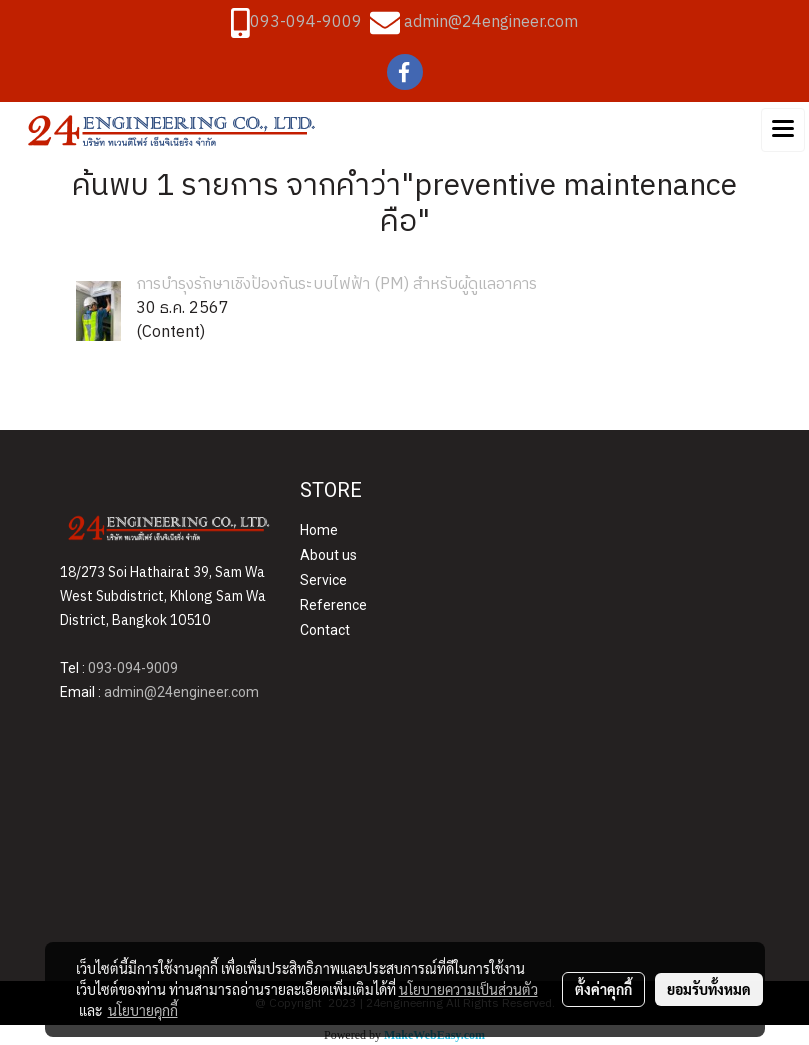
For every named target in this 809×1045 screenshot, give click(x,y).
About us (328, 555)
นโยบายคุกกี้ (143, 1010)
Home (319, 530)
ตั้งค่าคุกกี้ (603, 989)
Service (323, 580)
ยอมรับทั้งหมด (709, 989)
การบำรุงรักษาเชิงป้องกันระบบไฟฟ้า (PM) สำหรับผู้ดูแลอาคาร (336, 284)
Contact (325, 630)
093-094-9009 (306, 22)
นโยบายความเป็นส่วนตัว (468, 989)
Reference (333, 605)
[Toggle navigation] (783, 130)
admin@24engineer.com (491, 22)
